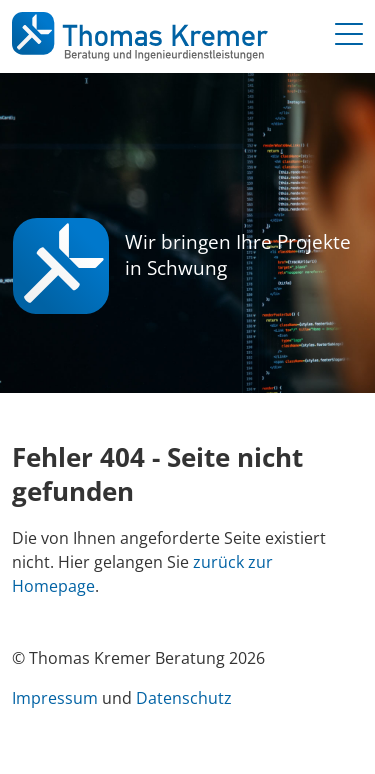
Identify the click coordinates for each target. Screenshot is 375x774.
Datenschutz (184, 698)
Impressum (55, 698)
